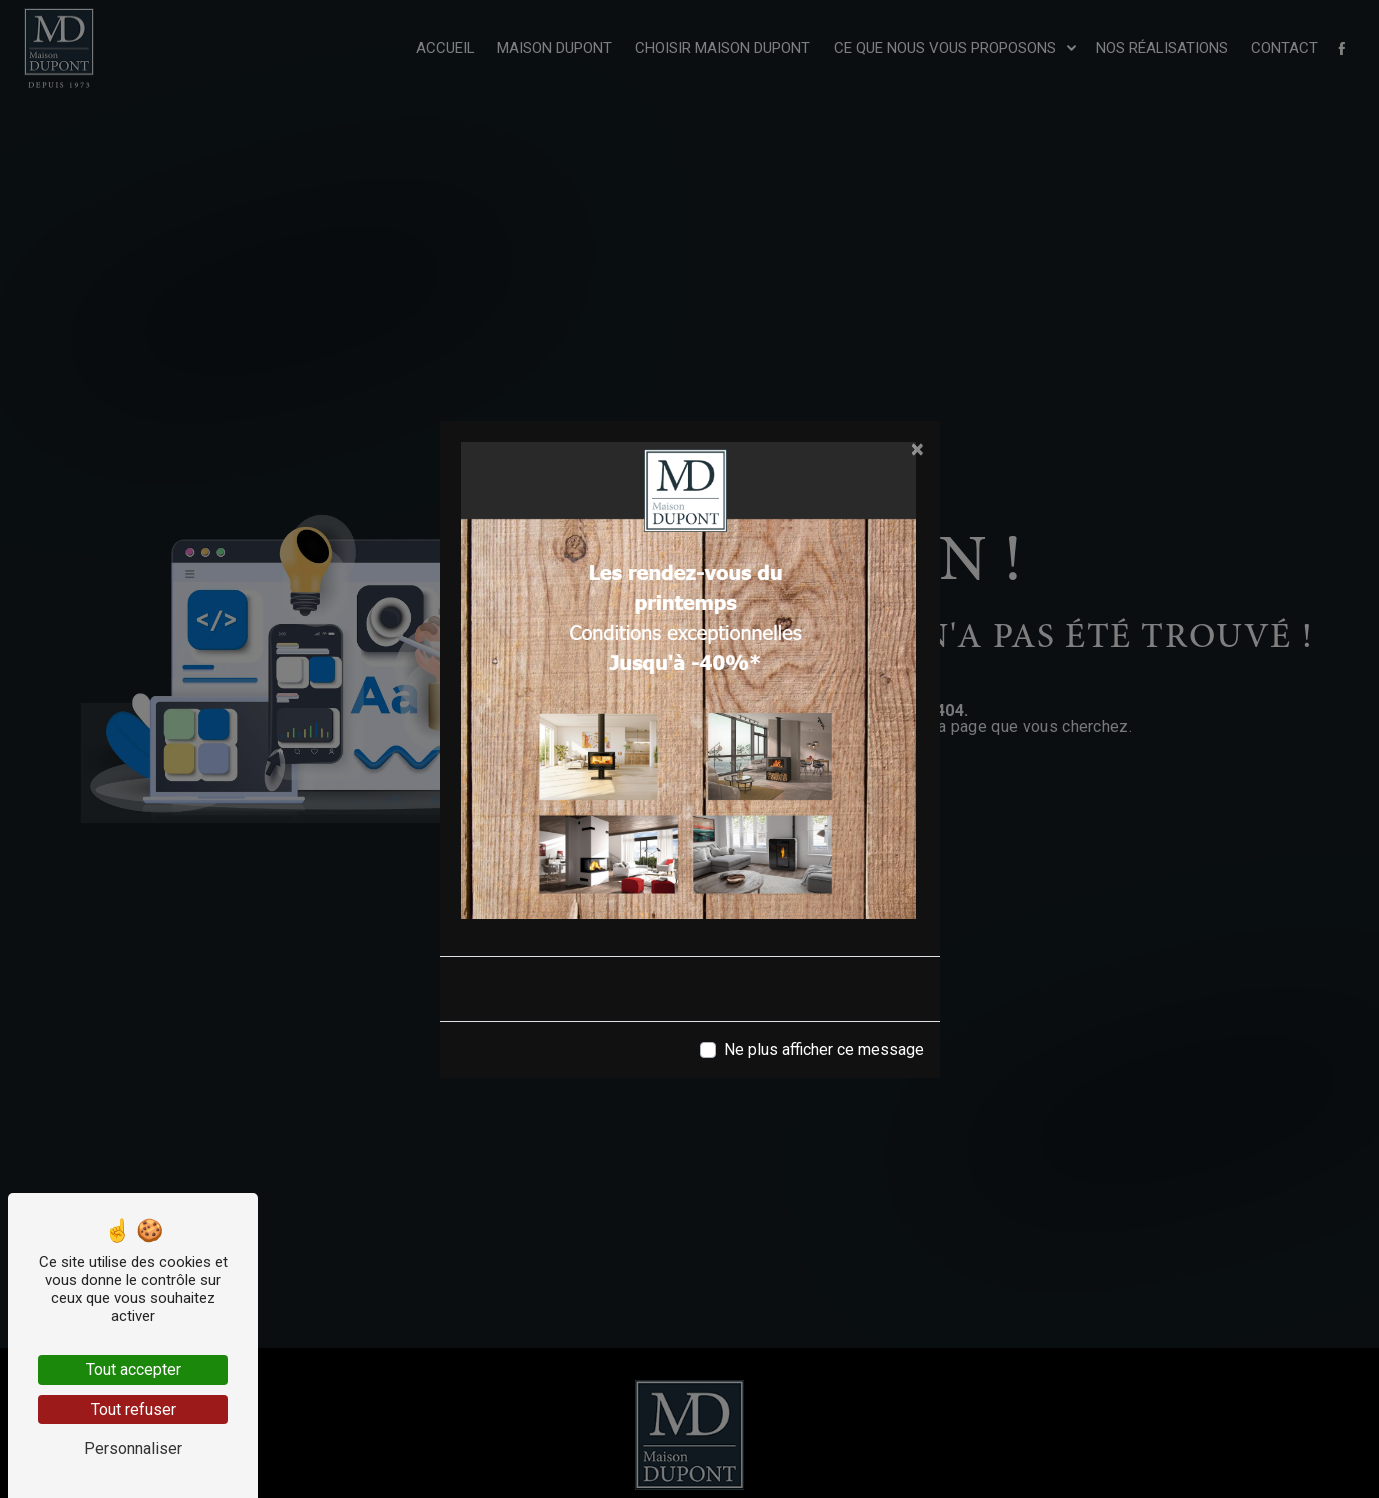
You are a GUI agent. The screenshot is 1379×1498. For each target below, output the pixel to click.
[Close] (917, 449)
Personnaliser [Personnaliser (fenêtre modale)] (133, 1448)
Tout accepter (133, 1369)
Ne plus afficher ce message (824, 1049)
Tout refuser (133, 1409)
